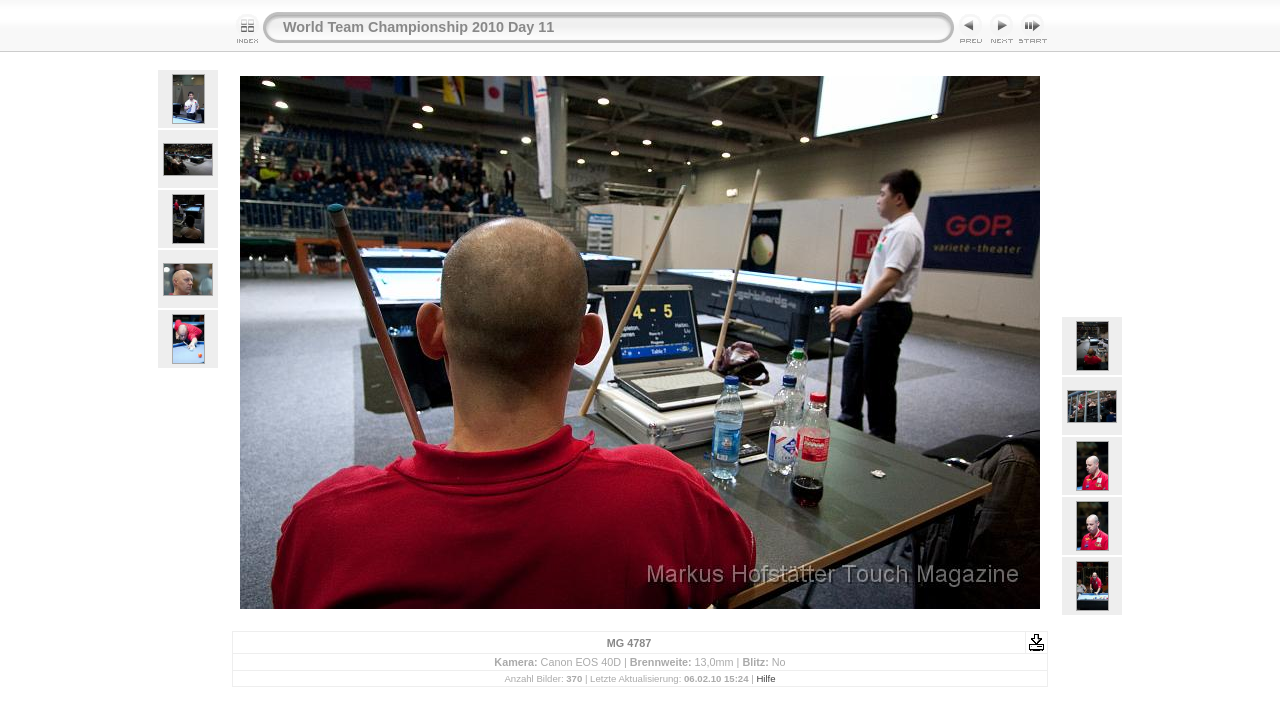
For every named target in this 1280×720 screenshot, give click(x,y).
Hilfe (765, 678)
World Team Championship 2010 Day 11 (418, 27)
